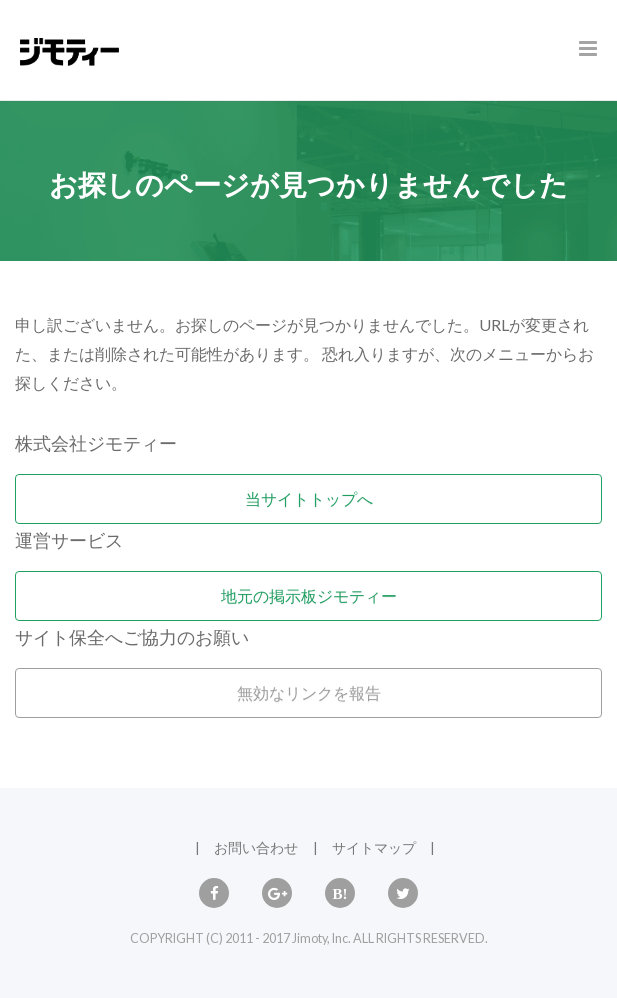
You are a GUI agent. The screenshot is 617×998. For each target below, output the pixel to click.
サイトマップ (374, 847)
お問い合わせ (256, 847)
